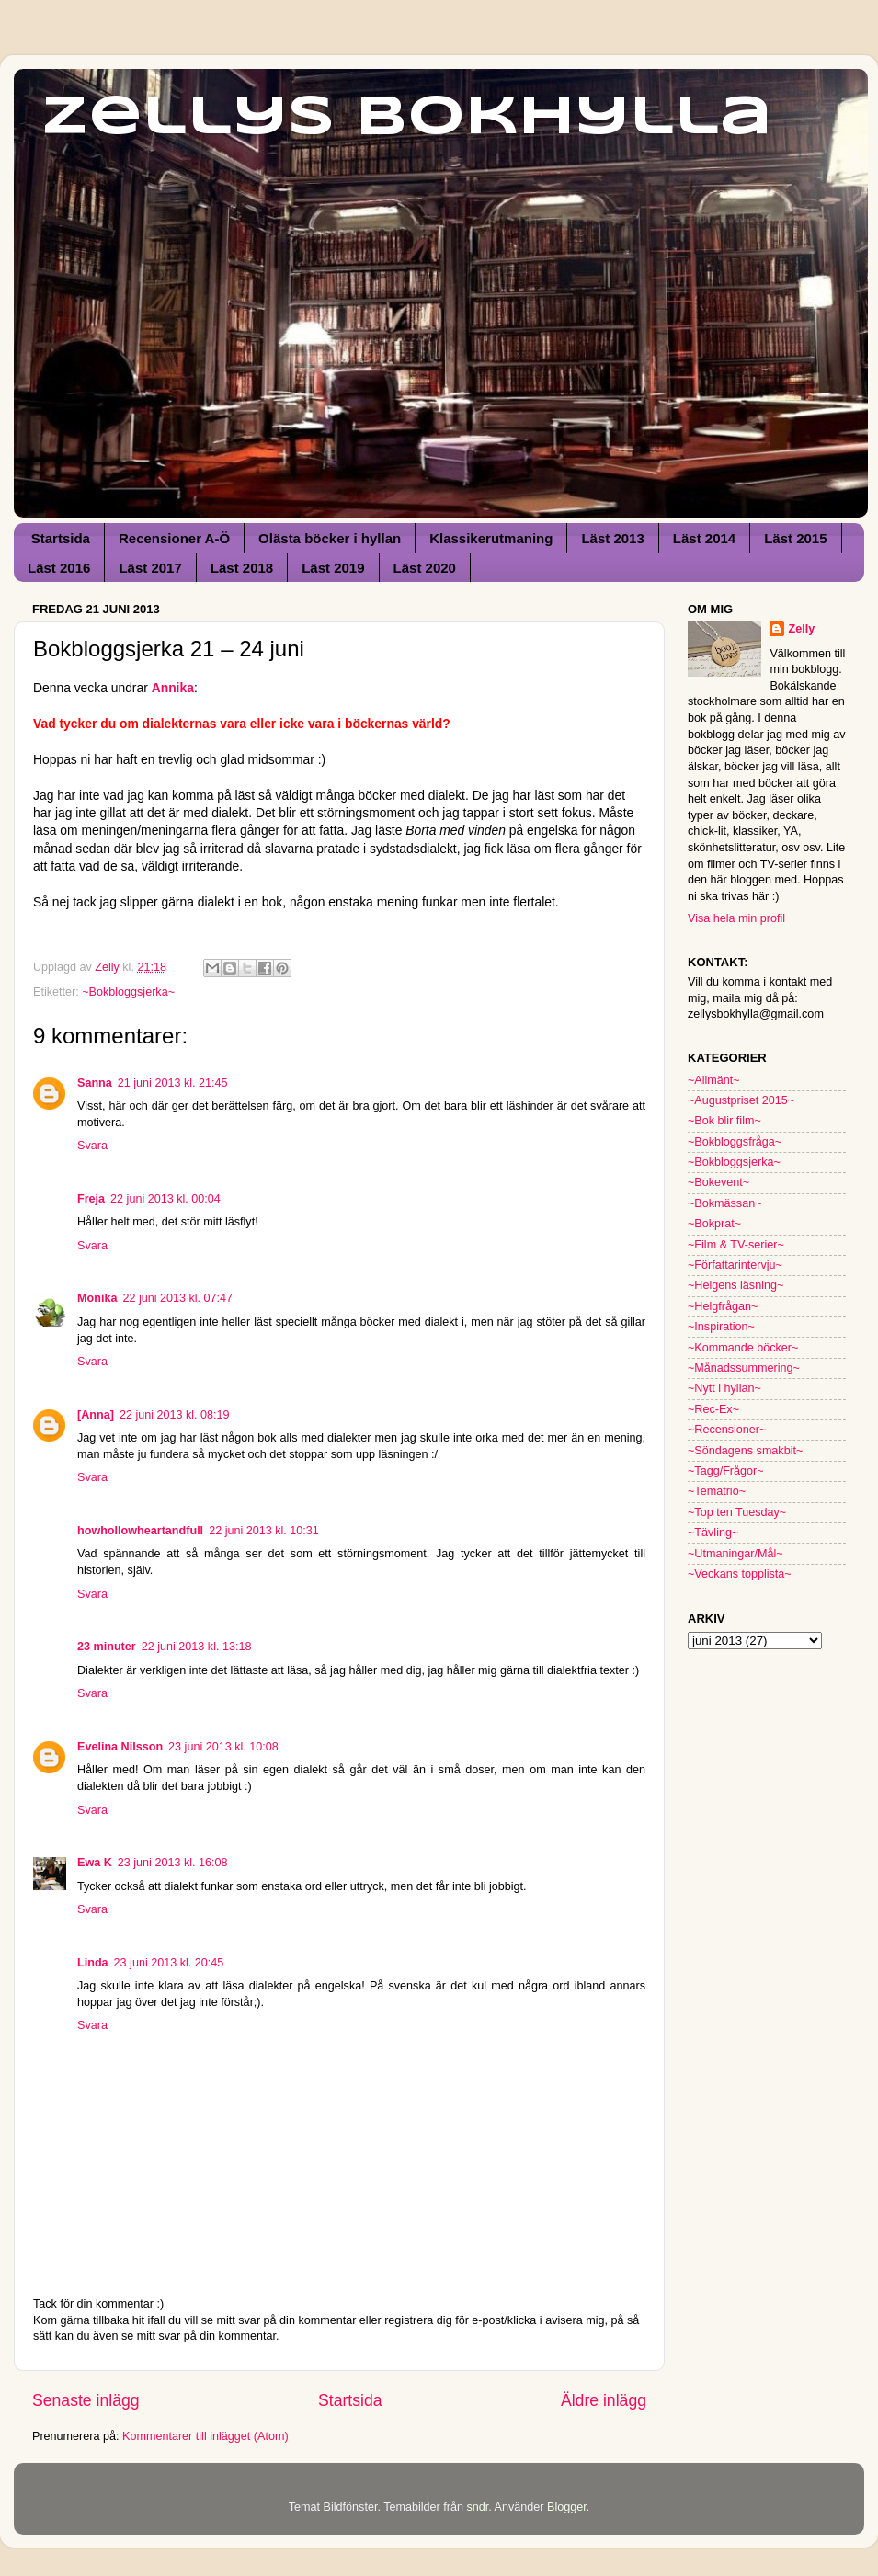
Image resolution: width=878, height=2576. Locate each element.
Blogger (567, 2507)
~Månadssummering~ (744, 1368)
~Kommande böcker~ (743, 1347)
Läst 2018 (242, 568)
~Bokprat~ (714, 1223)
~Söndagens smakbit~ (745, 1450)
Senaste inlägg (86, 2400)
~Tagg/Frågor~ (726, 1471)
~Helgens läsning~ (735, 1285)
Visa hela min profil (736, 918)
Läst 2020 (424, 568)
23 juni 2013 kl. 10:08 (223, 1746)
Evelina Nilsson (120, 1746)
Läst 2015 (795, 538)
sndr (477, 2507)
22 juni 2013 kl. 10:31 (264, 1530)
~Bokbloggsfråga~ (734, 1141)
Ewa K (94, 1862)
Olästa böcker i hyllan (329, 538)
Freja (91, 1198)
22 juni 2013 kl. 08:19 (175, 1414)
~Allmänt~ (714, 1080)
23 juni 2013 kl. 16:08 (173, 1862)
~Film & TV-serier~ (736, 1244)
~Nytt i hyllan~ (724, 1388)
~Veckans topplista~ (740, 1573)
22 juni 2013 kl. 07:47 (177, 1298)
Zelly (801, 628)
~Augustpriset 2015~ (741, 1100)
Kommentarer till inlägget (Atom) (205, 2436)
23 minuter (106, 1646)
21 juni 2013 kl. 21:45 (173, 1083)
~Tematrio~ (717, 1491)
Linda (92, 1962)
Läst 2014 (704, 538)
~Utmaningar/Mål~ (735, 1553)
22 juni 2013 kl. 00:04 (165, 1198)
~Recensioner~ (727, 1429)
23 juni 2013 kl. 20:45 (169, 1962)
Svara (92, 1145)
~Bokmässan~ (725, 1203)
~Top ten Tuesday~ (737, 1512)
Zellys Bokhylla (406, 117)
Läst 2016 (59, 568)
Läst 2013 (612, 538)
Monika (97, 1298)
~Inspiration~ (721, 1326)
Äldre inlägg (603, 2400)
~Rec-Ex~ (713, 1409)
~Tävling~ (713, 1532)
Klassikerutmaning (491, 538)
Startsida (60, 538)
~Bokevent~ (718, 1182)
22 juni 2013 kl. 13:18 (197, 1646)
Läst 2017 (150, 568)
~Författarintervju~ (735, 1265)
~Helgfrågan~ (723, 1306)
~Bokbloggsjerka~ (128, 992)
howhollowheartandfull (140, 1530)
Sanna (94, 1083)
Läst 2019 (333, 568)
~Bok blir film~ (724, 1120)
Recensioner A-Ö (174, 538)
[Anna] (95, 1414)
